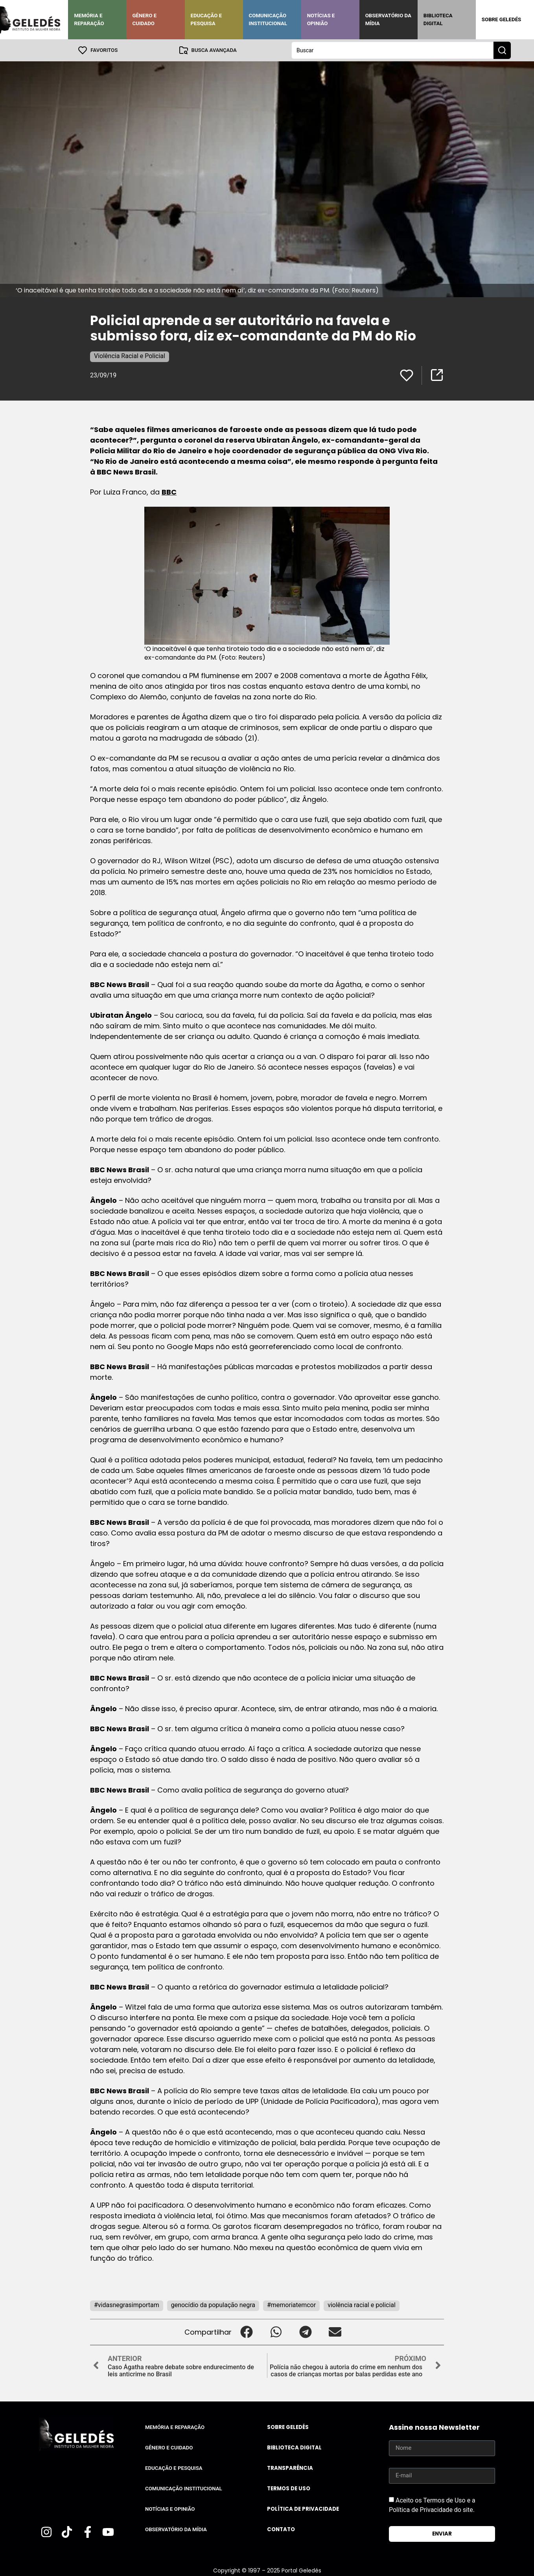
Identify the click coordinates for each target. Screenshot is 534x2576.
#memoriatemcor (291, 2305)
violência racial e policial (362, 2305)
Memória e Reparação (89, 19)
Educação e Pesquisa (206, 19)
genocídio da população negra (213, 2305)
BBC (169, 492)
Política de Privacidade (303, 2509)
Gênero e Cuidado (144, 19)
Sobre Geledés (501, 19)
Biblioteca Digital (438, 19)
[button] (246, 2332)
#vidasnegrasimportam (126, 2305)
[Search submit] (502, 50)
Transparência (290, 2468)
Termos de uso (288, 2488)
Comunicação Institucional (268, 19)
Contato (281, 2529)
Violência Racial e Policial (129, 356)
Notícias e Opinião (321, 19)
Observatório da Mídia (388, 19)
